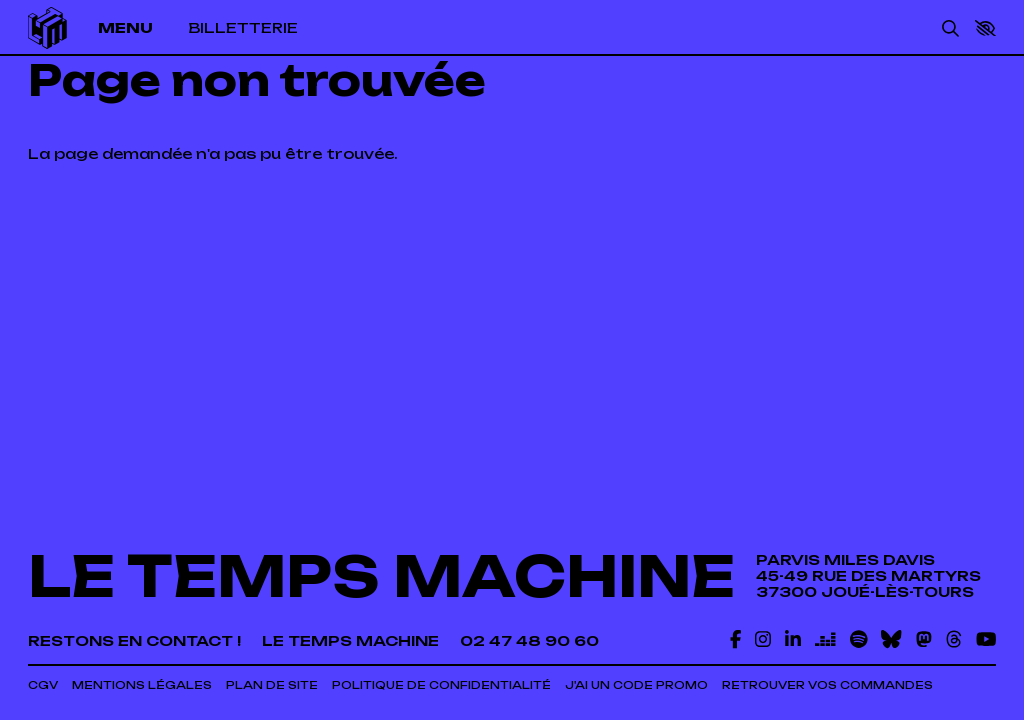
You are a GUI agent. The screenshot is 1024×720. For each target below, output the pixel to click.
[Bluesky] (891, 639)
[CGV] (43, 686)
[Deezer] (825, 639)
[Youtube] (986, 639)
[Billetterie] (243, 28)
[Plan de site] (272, 686)
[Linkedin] (793, 639)
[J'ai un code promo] (636, 686)
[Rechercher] (950, 27)
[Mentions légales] (142, 686)
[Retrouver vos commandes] (827, 686)
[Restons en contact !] (134, 641)
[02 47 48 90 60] (529, 641)
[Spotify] (859, 639)
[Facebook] (735, 639)
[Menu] (135, 28)
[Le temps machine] (350, 641)
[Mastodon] (924, 639)
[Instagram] (763, 639)
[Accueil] (47, 28)
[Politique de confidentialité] (441, 686)
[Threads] (954, 639)
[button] (985, 28)
